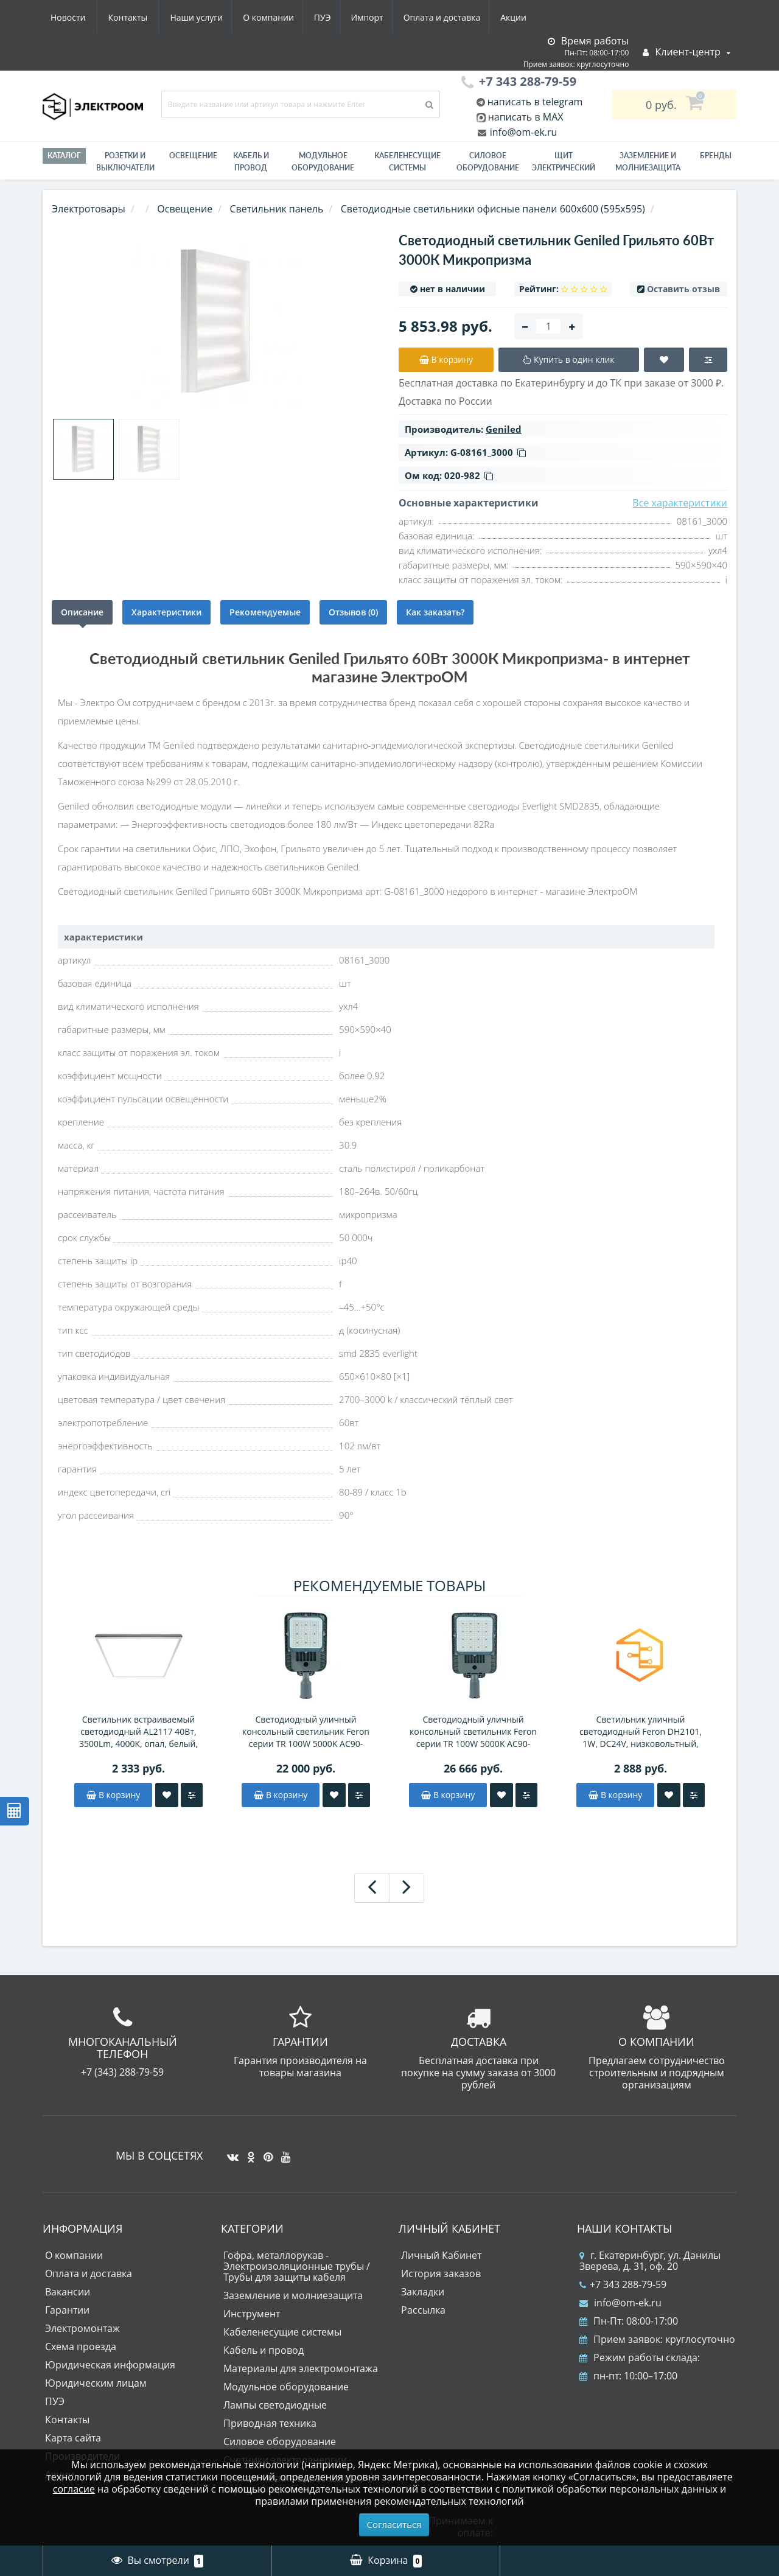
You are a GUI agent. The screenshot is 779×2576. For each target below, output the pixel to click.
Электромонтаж (82, 2328)
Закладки (422, 2291)
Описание (82, 612)
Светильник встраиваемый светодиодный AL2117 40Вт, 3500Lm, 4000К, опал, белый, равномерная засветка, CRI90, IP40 (138, 1731)
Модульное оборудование (323, 161)
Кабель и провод (251, 161)
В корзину (113, 1795)
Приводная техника (269, 2423)
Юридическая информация (110, 2364)
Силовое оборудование (487, 161)
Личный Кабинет (441, 2255)
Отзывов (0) (353, 612)
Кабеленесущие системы (407, 161)
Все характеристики (679, 503)
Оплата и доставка (332, 17)
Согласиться (394, 2524)
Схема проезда (80, 2346)
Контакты (519, 17)
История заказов (441, 2273)
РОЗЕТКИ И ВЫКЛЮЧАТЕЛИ (125, 161)
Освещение (193, 155)
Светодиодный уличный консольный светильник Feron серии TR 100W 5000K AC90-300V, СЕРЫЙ (305, 1731)
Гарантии (67, 2310)
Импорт (255, 17)
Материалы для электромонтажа (300, 2368)
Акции (406, 17)
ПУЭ (208, 17)
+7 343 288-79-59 (622, 2284)
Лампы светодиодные (275, 2405)
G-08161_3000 (488, 452)
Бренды (716, 155)
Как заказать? (435, 612)
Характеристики (166, 612)
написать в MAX (526, 117)
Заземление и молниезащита (293, 2295)
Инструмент (251, 2313)
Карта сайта (73, 2438)
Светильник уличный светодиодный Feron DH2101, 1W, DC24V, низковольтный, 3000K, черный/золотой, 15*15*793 (640, 1731)
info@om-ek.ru (522, 132)
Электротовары (88, 208)
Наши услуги (77, 17)
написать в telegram (534, 101)
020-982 (468, 475)
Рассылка (423, 2310)
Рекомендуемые (265, 612)
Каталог (64, 155)
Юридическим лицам (96, 2383)
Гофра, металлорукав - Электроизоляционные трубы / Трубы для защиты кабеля (296, 2266)
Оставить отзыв (683, 289)
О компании (151, 17)
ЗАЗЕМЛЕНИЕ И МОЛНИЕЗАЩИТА (647, 161)
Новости (459, 17)
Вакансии (67, 2291)
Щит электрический (563, 161)
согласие (74, 2489)
